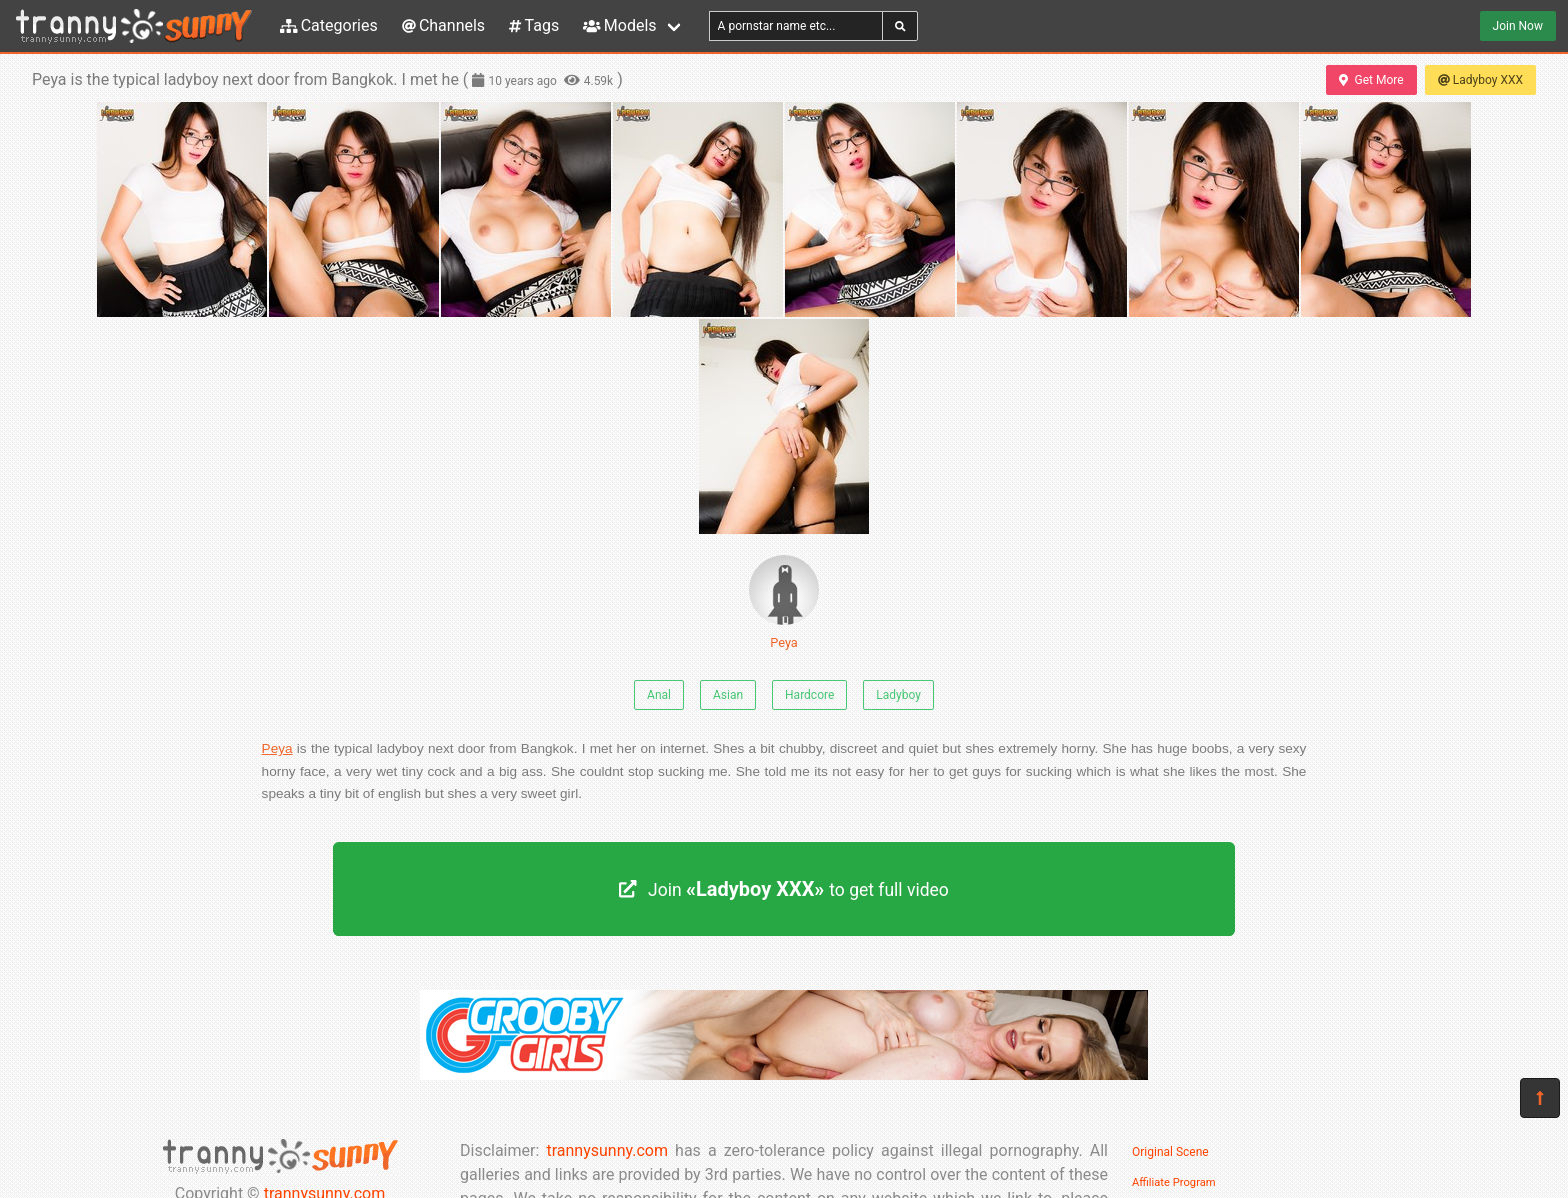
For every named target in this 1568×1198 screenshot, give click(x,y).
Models (619, 25)
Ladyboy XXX (1480, 80)
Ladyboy (898, 695)
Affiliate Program (1174, 1182)
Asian (728, 695)
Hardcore (809, 695)
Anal (659, 695)
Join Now (1518, 26)
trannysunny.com (607, 1150)
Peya (784, 602)
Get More (1371, 80)
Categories (329, 25)
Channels (443, 25)
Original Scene (1170, 1152)
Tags (534, 25)
